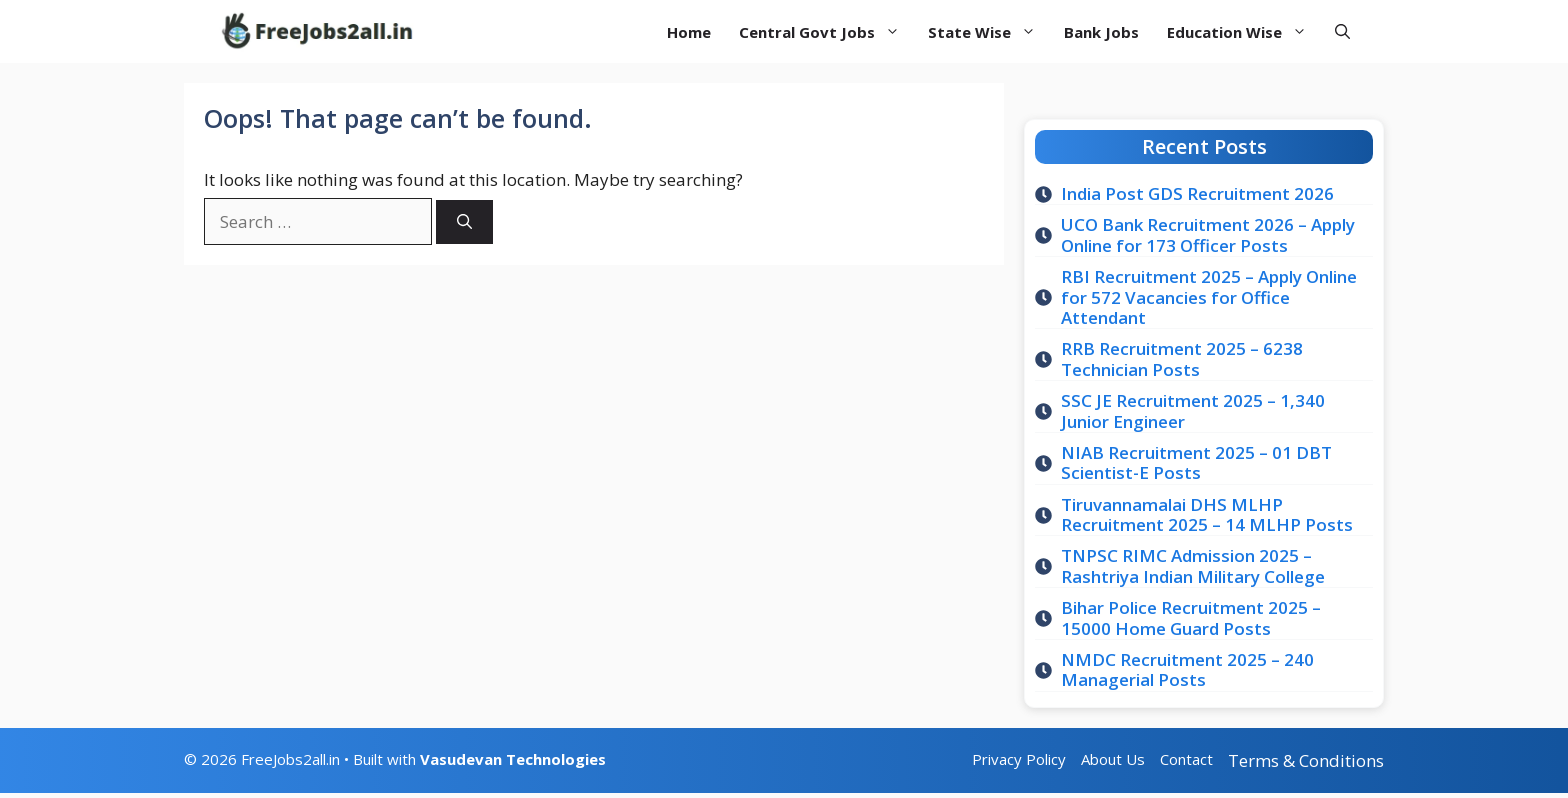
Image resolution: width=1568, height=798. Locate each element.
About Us (1113, 759)
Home (689, 32)
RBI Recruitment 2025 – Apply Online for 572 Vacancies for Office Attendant (1209, 297)
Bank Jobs (1101, 32)
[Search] (464, 222)
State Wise (989, 32)
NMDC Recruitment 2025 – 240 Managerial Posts (1187, 669)
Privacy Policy (1019, 759)
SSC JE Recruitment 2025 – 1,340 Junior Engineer (1193, 410)
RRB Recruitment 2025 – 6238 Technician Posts (1182, 358)
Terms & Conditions (1306, 760)
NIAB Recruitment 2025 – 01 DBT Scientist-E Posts (1196, 462)
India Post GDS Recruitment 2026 (1197, 193)
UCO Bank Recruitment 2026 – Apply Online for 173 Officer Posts (1208, 234)
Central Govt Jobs (826, 32)
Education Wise (1244, 32)
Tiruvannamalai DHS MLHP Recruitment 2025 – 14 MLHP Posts (1207, 514)
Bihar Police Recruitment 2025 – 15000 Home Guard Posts (1191, 617)
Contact (1186, 759)
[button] (1342, 31)
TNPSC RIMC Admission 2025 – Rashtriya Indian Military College (1193, 565)
